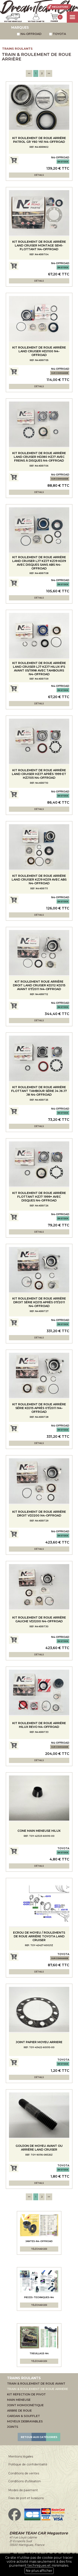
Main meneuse (19, 2399)
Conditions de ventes (23, 2473)
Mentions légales (20, 2456)
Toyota (57, 34)
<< (29, 73)
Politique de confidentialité (27, 2464)
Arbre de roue (19, 2410)
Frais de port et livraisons (26, 2498)
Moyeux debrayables (25, 2421)
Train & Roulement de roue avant (36, 2383)
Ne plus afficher (39, 2571)
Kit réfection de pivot (26, 2394)
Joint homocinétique (25, 2405)
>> (49, 73)
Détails (39, 175)
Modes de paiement (23, 2490)
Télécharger (39, 2249)
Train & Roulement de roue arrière (37, 2389)
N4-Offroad (29, 34)
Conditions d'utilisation (24, 2481)
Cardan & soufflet (23, 2416)
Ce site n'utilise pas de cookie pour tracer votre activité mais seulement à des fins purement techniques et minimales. (39, 2565)
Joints (12, 2426)
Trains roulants (17, 49)
